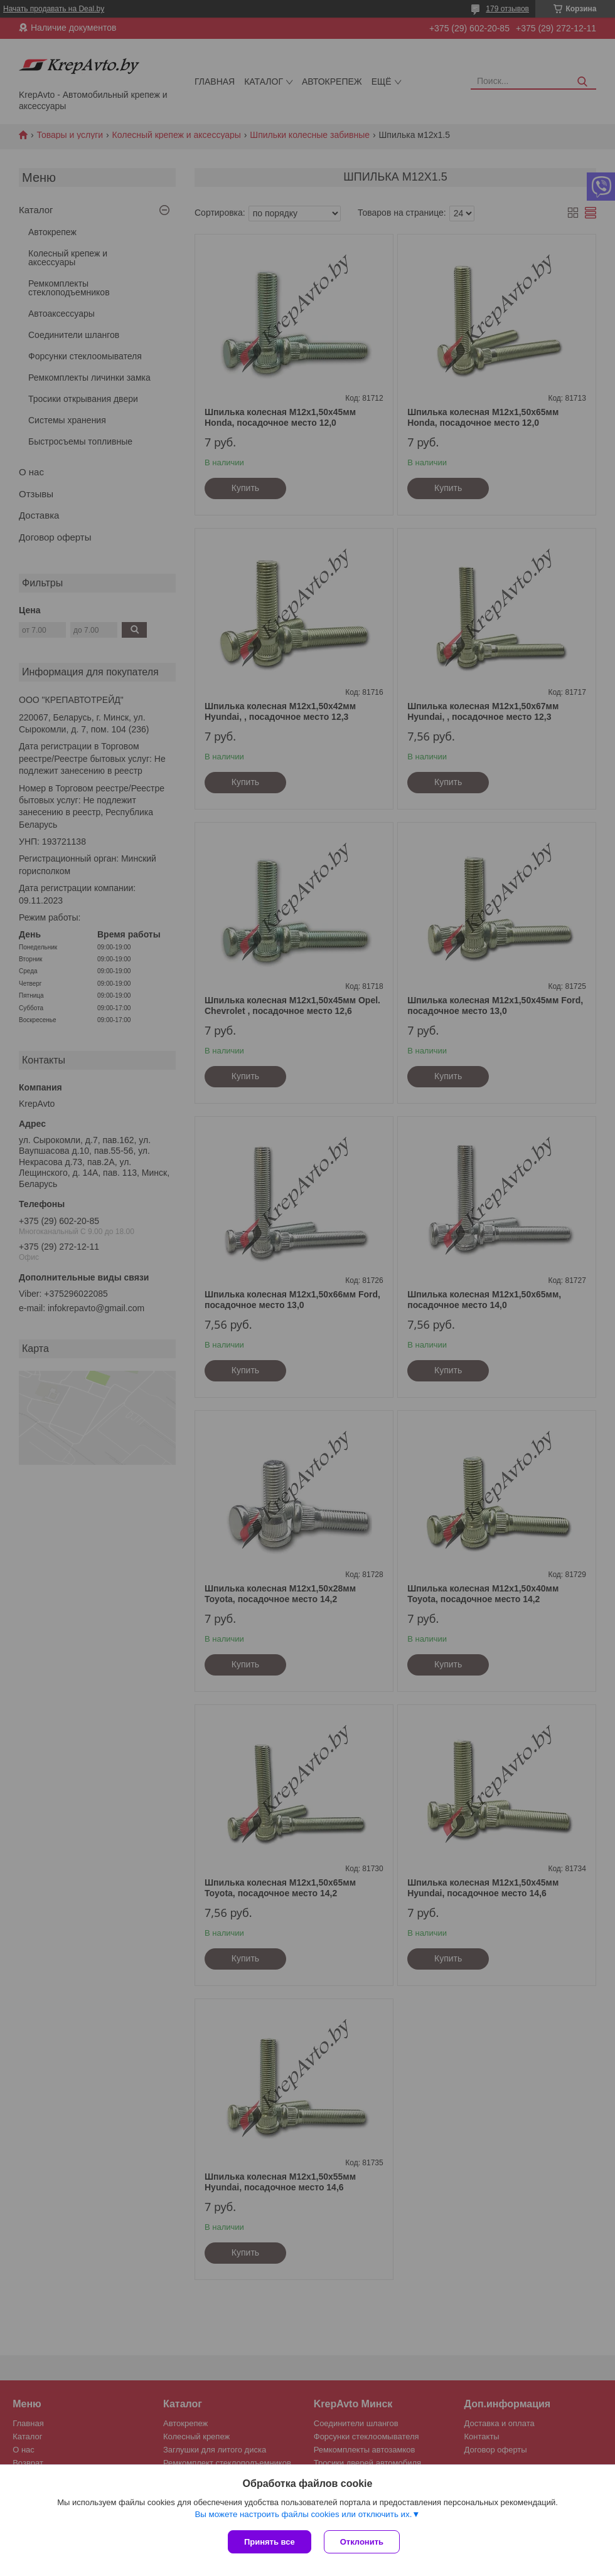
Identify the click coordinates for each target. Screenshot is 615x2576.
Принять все (269, 2542)
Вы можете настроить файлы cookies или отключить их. (303, 2514)
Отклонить (361, 2542)
